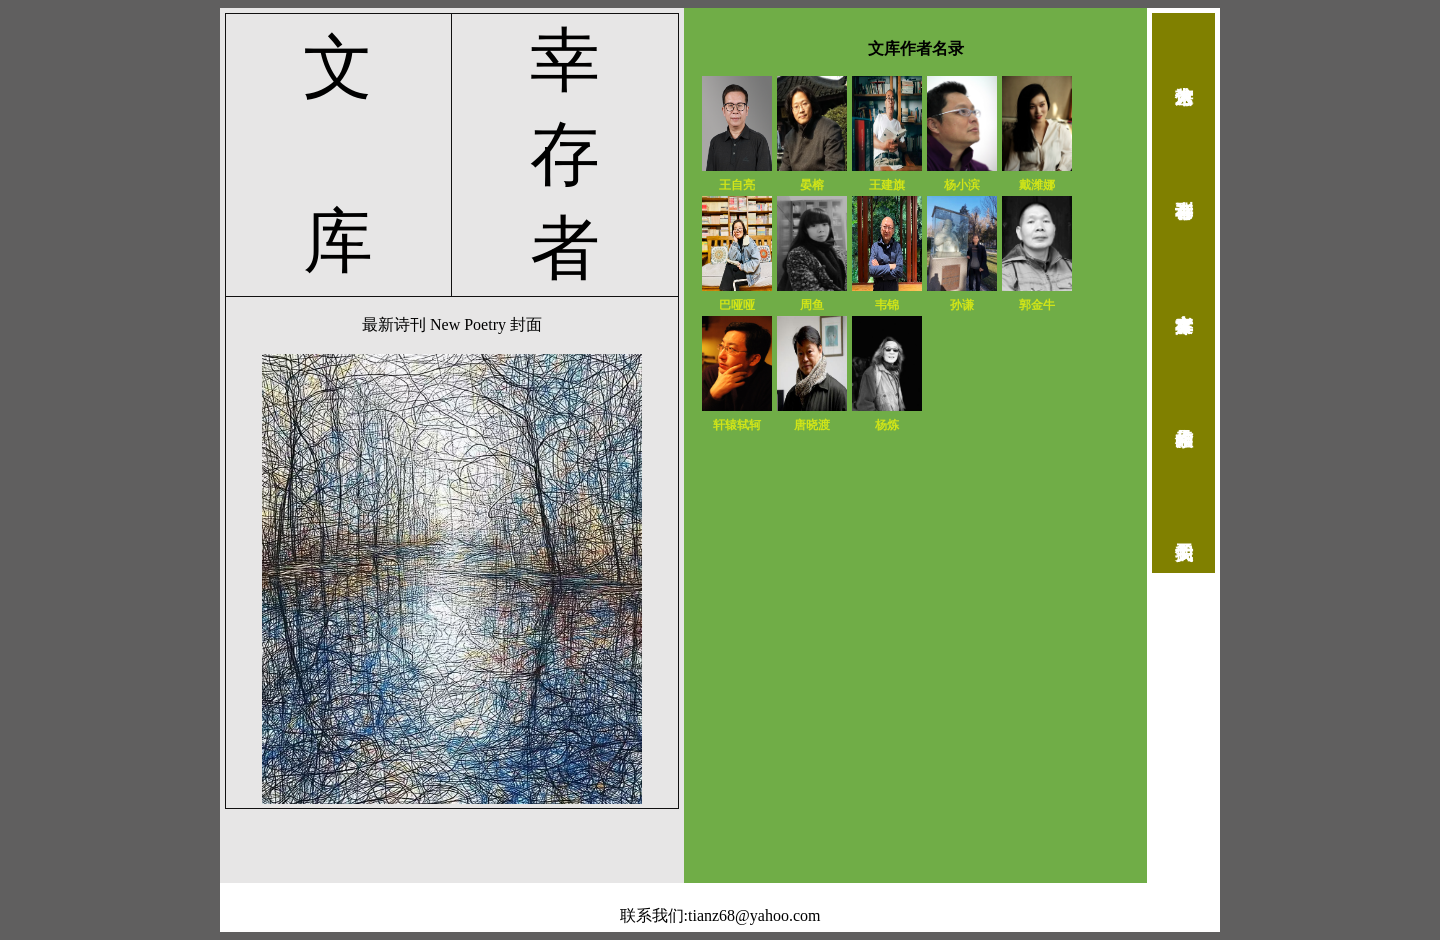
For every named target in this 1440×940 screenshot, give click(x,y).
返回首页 (1184, 643)
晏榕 (812, 185)
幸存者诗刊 (1184, 187)
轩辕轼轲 (737, 425)
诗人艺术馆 (1184, 73)
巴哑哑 (737, 305)
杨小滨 (962, 185)
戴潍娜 (1037, 185)
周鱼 (812, 305)
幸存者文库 (1184, 301)
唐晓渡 (812, 425)
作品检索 (1184, 415)
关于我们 (1184, 529)
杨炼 (887, 425)
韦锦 (887, 305)
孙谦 (962, 305)
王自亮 (737, 185)
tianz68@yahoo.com (754, 915)
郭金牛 (1037, 305)
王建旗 (887, 185)
